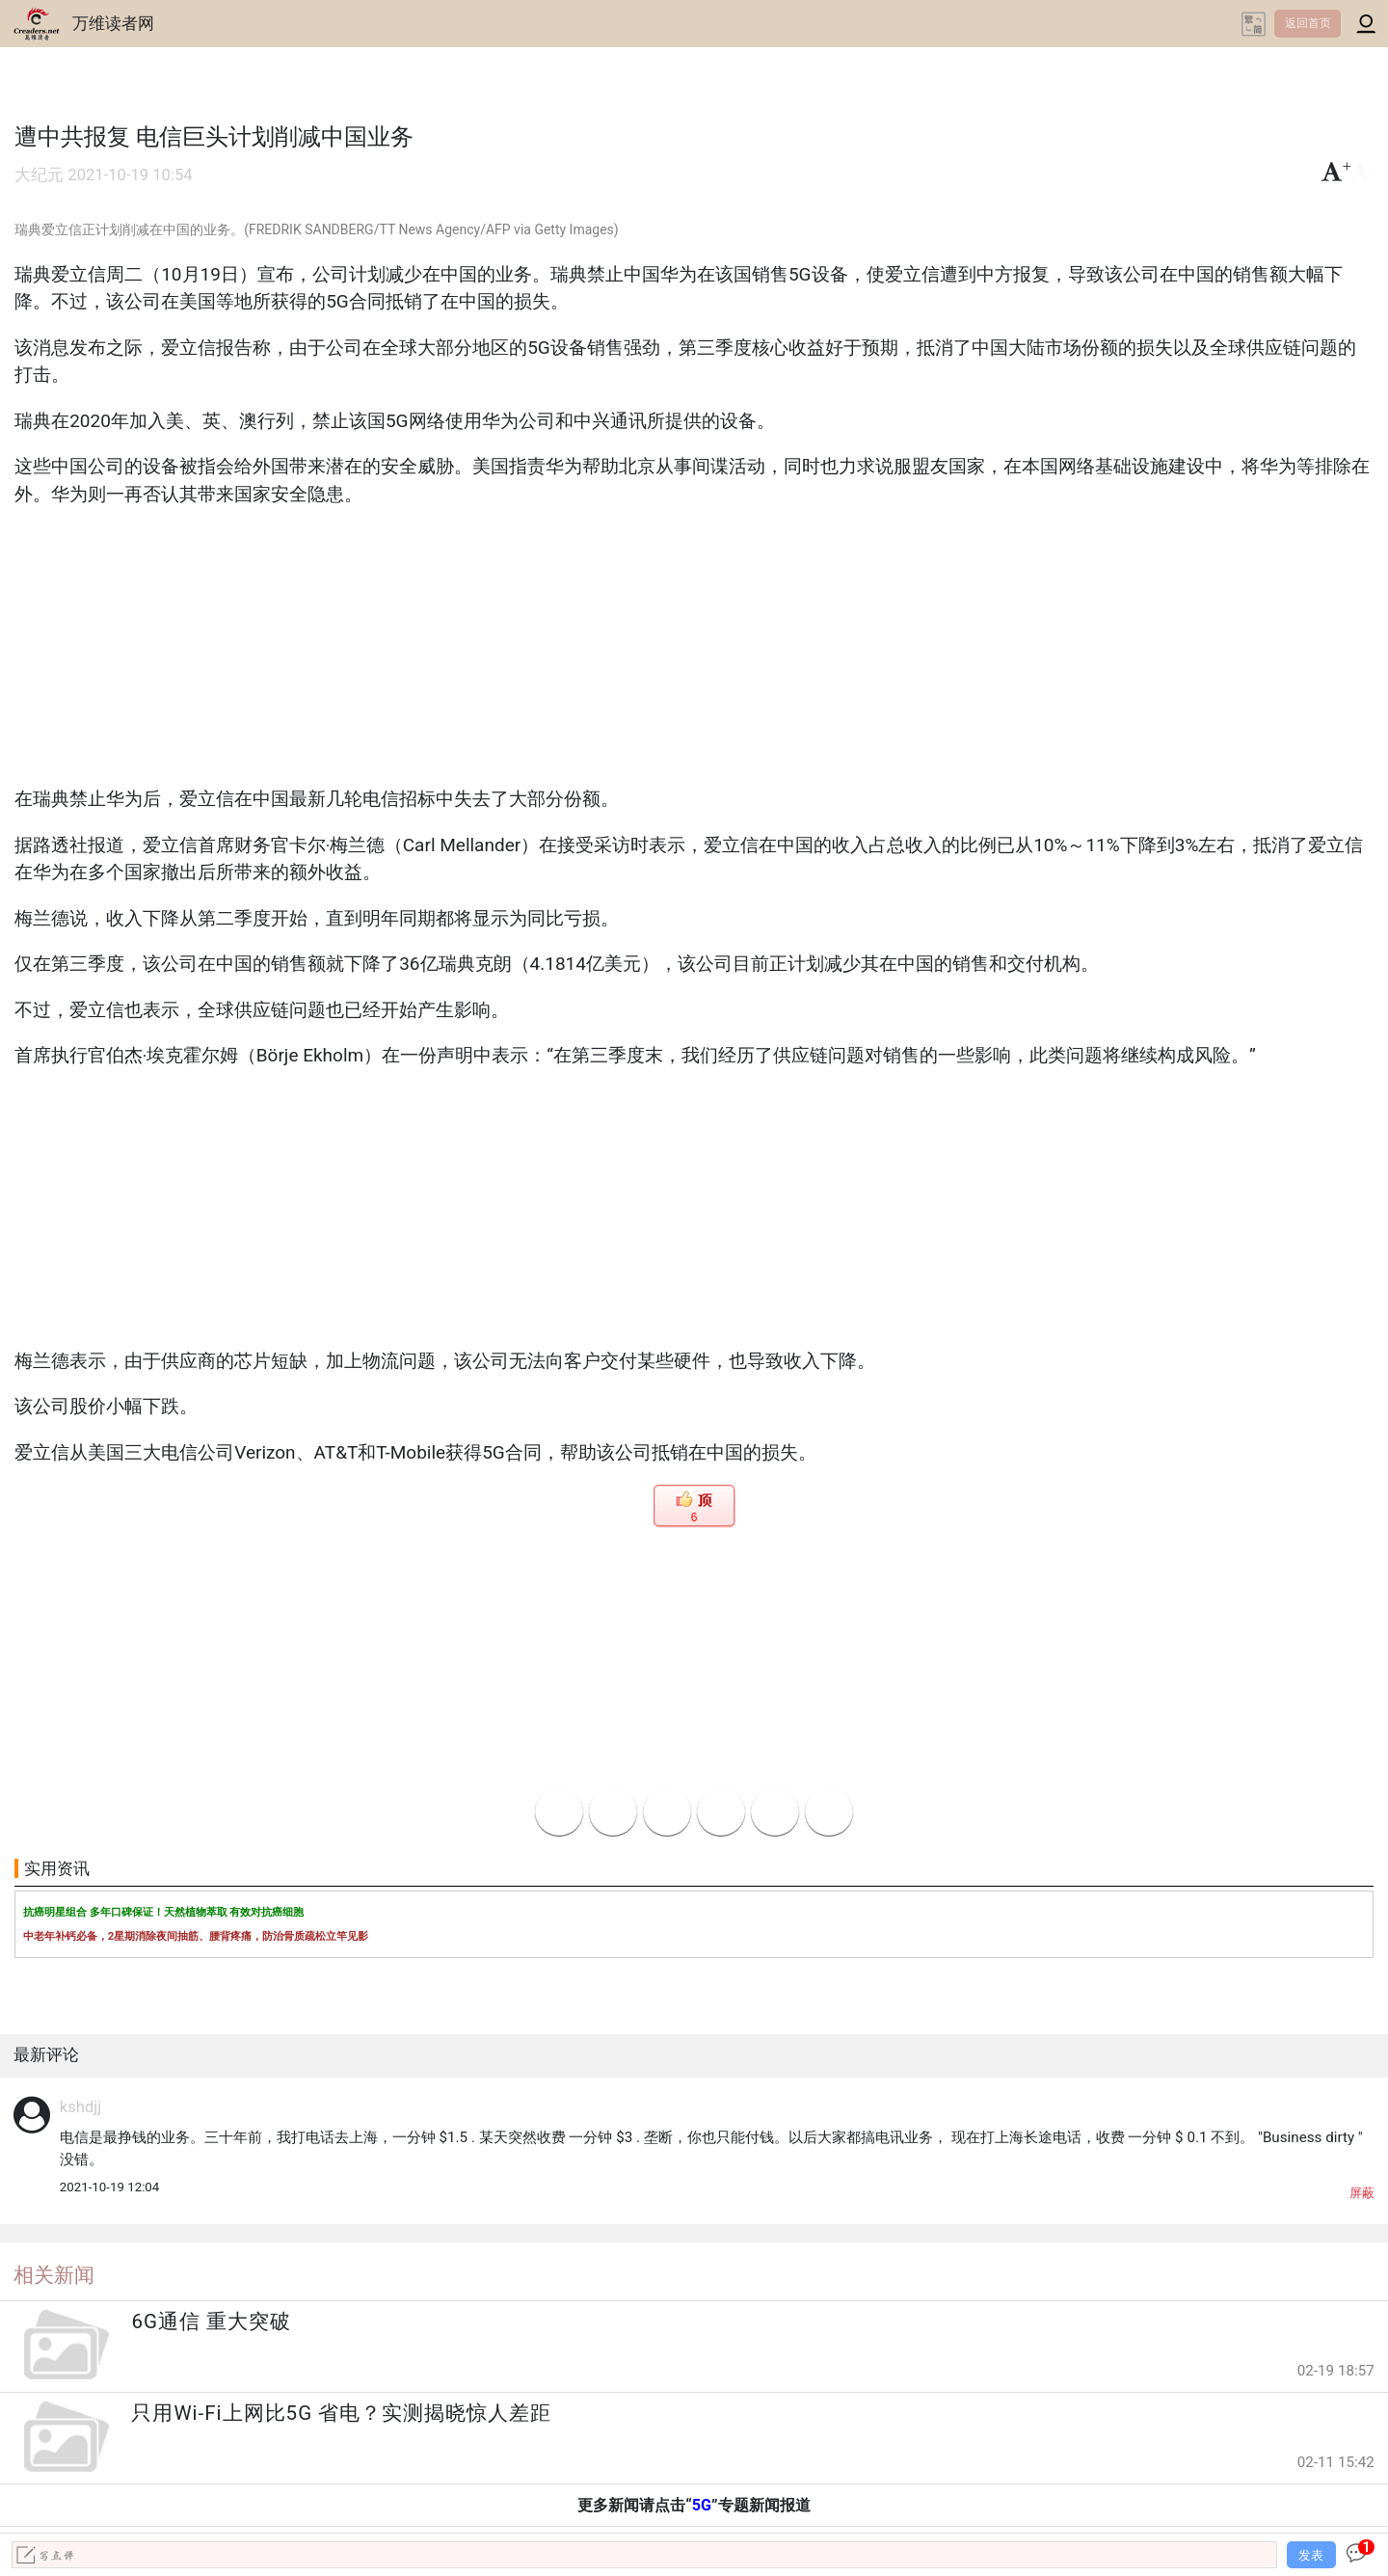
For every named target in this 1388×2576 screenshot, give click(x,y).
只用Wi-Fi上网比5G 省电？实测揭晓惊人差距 (341, 2413)
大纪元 (39, 175)
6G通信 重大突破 (211, 2321)
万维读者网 (113, 23)
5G (701, 2505)
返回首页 (1308, 23)
